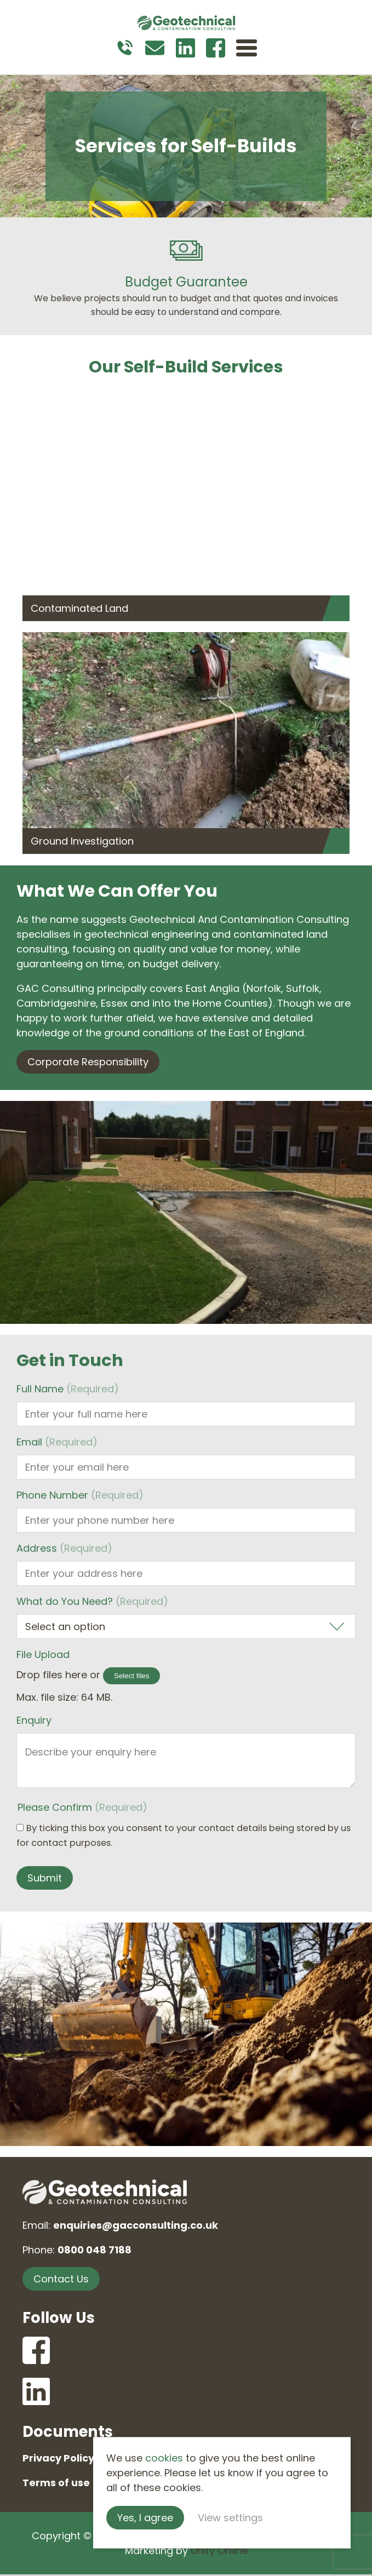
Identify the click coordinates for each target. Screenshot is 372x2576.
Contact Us (61, 2279)
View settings (262, 2517)
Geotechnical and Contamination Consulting (186, 24)
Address (64, 1548)
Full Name (67, 1389)
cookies (196, 2457)
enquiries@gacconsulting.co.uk (135, 2225)
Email (57, 1442)
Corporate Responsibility (87, 1062)
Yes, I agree (177, 2517)
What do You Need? (92, 1601)
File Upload (43, 1654)
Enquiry (33, 1720)
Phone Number (80, 1495)
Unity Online (219, 2552)
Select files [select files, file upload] (131, 1676)
